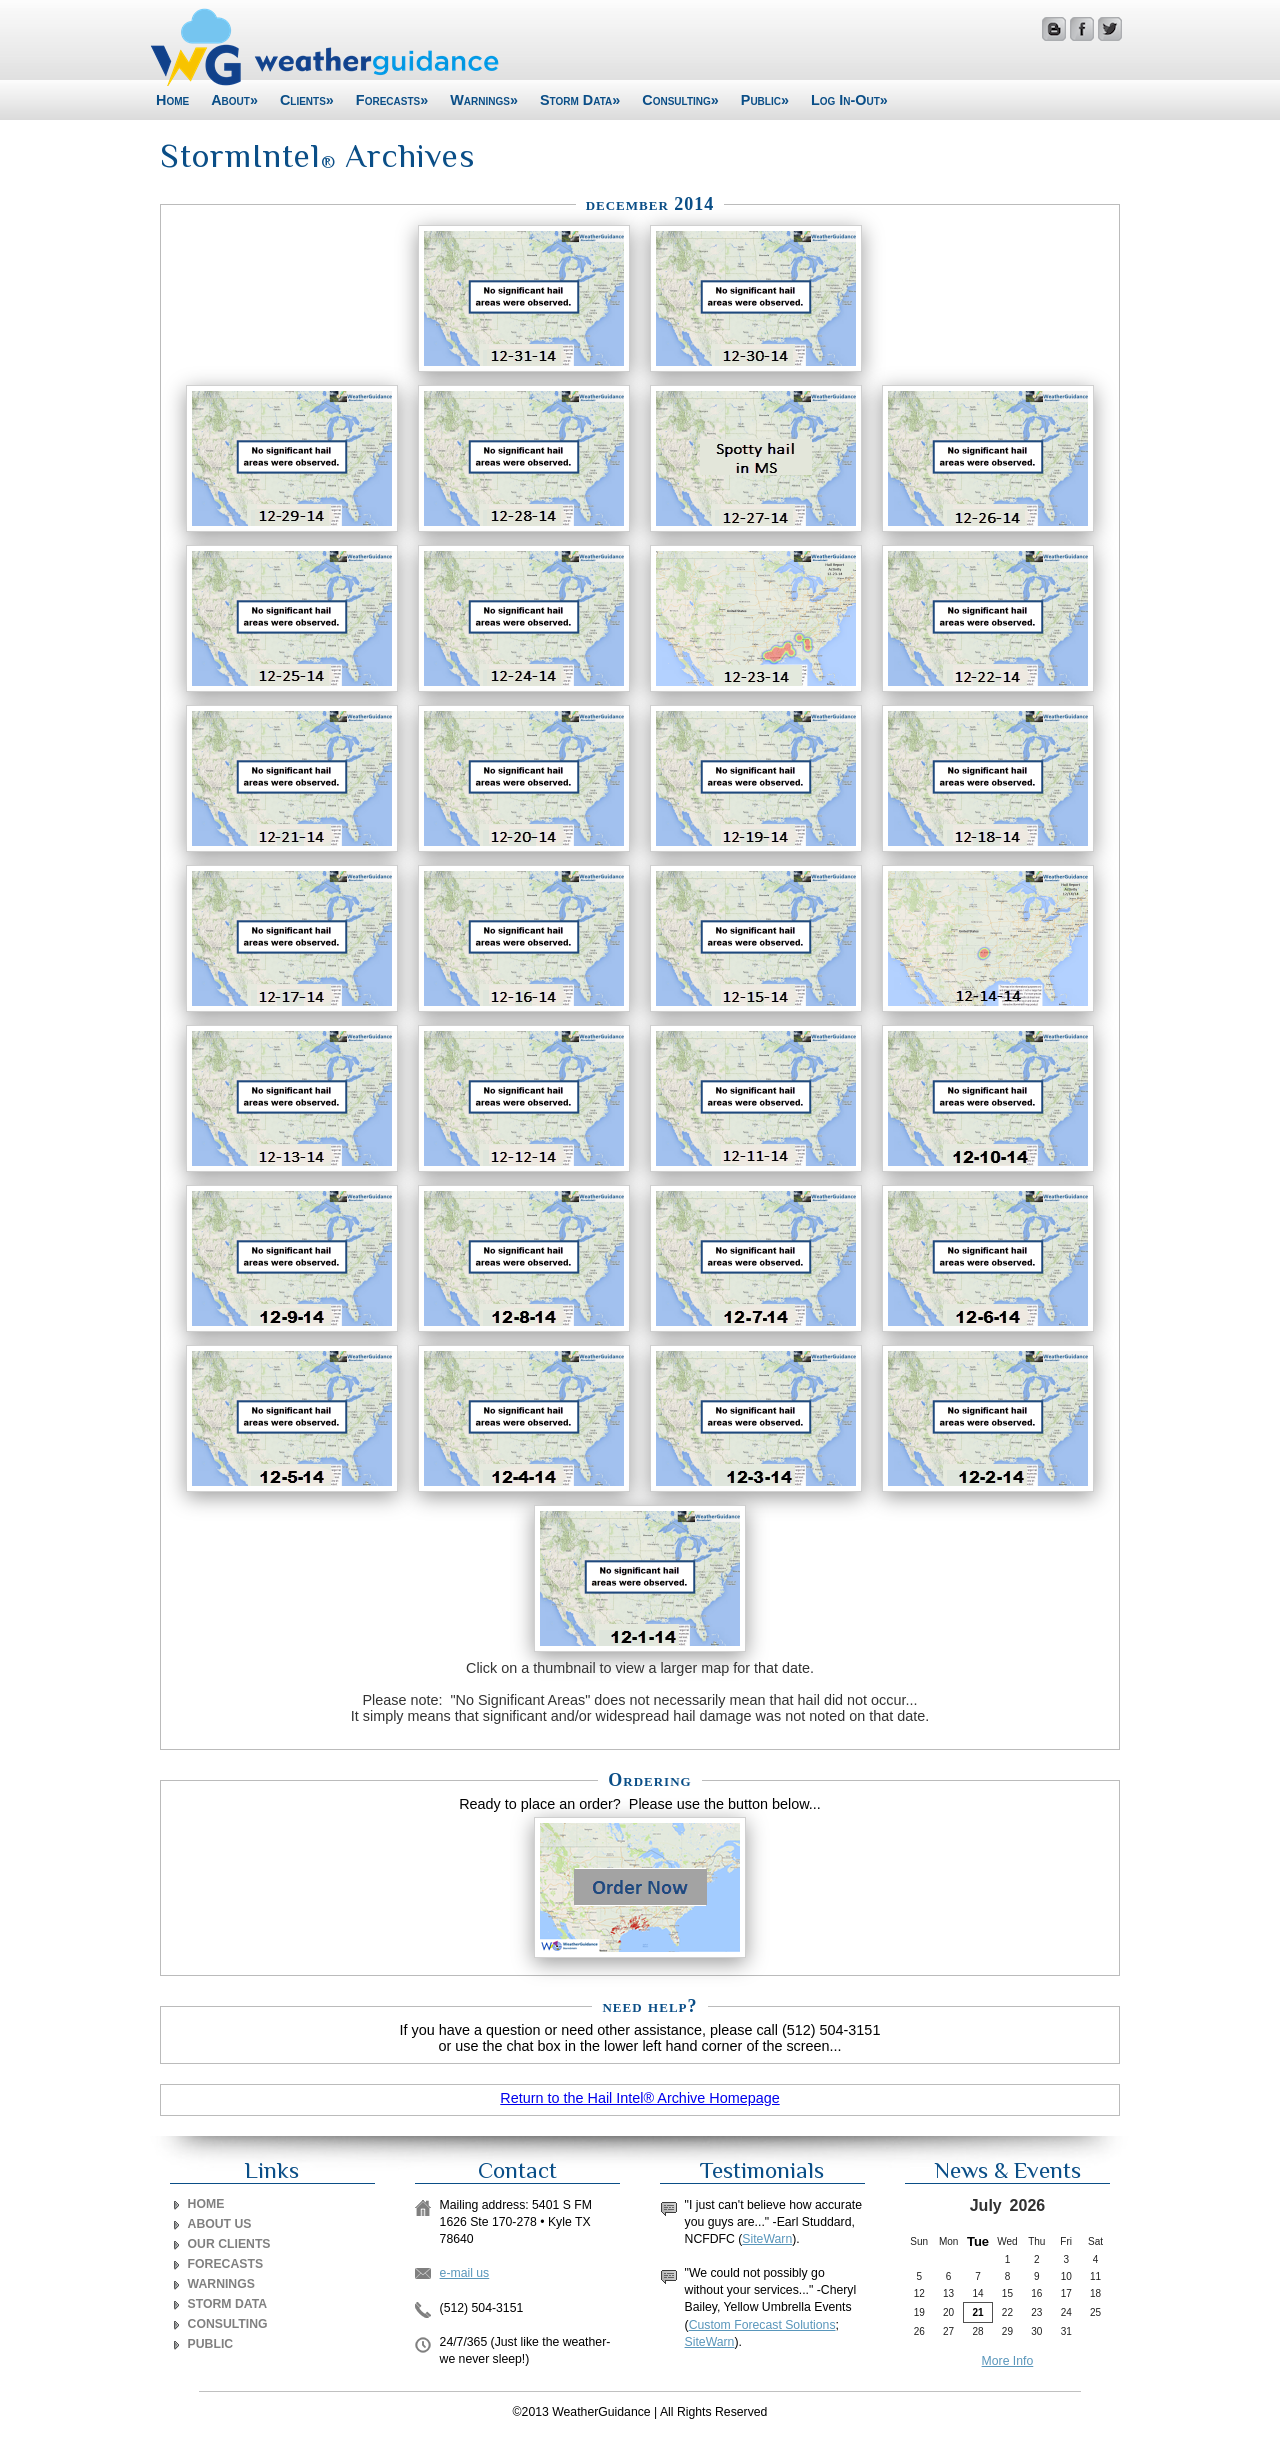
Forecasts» (392, 100)
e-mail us (465, 2273)
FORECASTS (225, 2264)
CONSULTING (228, 2324)
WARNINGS (221, 2284)
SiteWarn (767, 2239)
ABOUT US (220, 2224)
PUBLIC (211, 2344)
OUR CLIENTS (229, 2244)
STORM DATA (228, 2304)
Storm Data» (580, 100)
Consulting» (680, 100)
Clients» (307, 100)
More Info (1008, 2361)
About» (234, 100)
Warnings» (484, 100)
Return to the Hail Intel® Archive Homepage (639, 2098)
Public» (765, 100)
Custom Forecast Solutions (762, 2325)
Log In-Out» (849, 100)
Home (172, 100)
